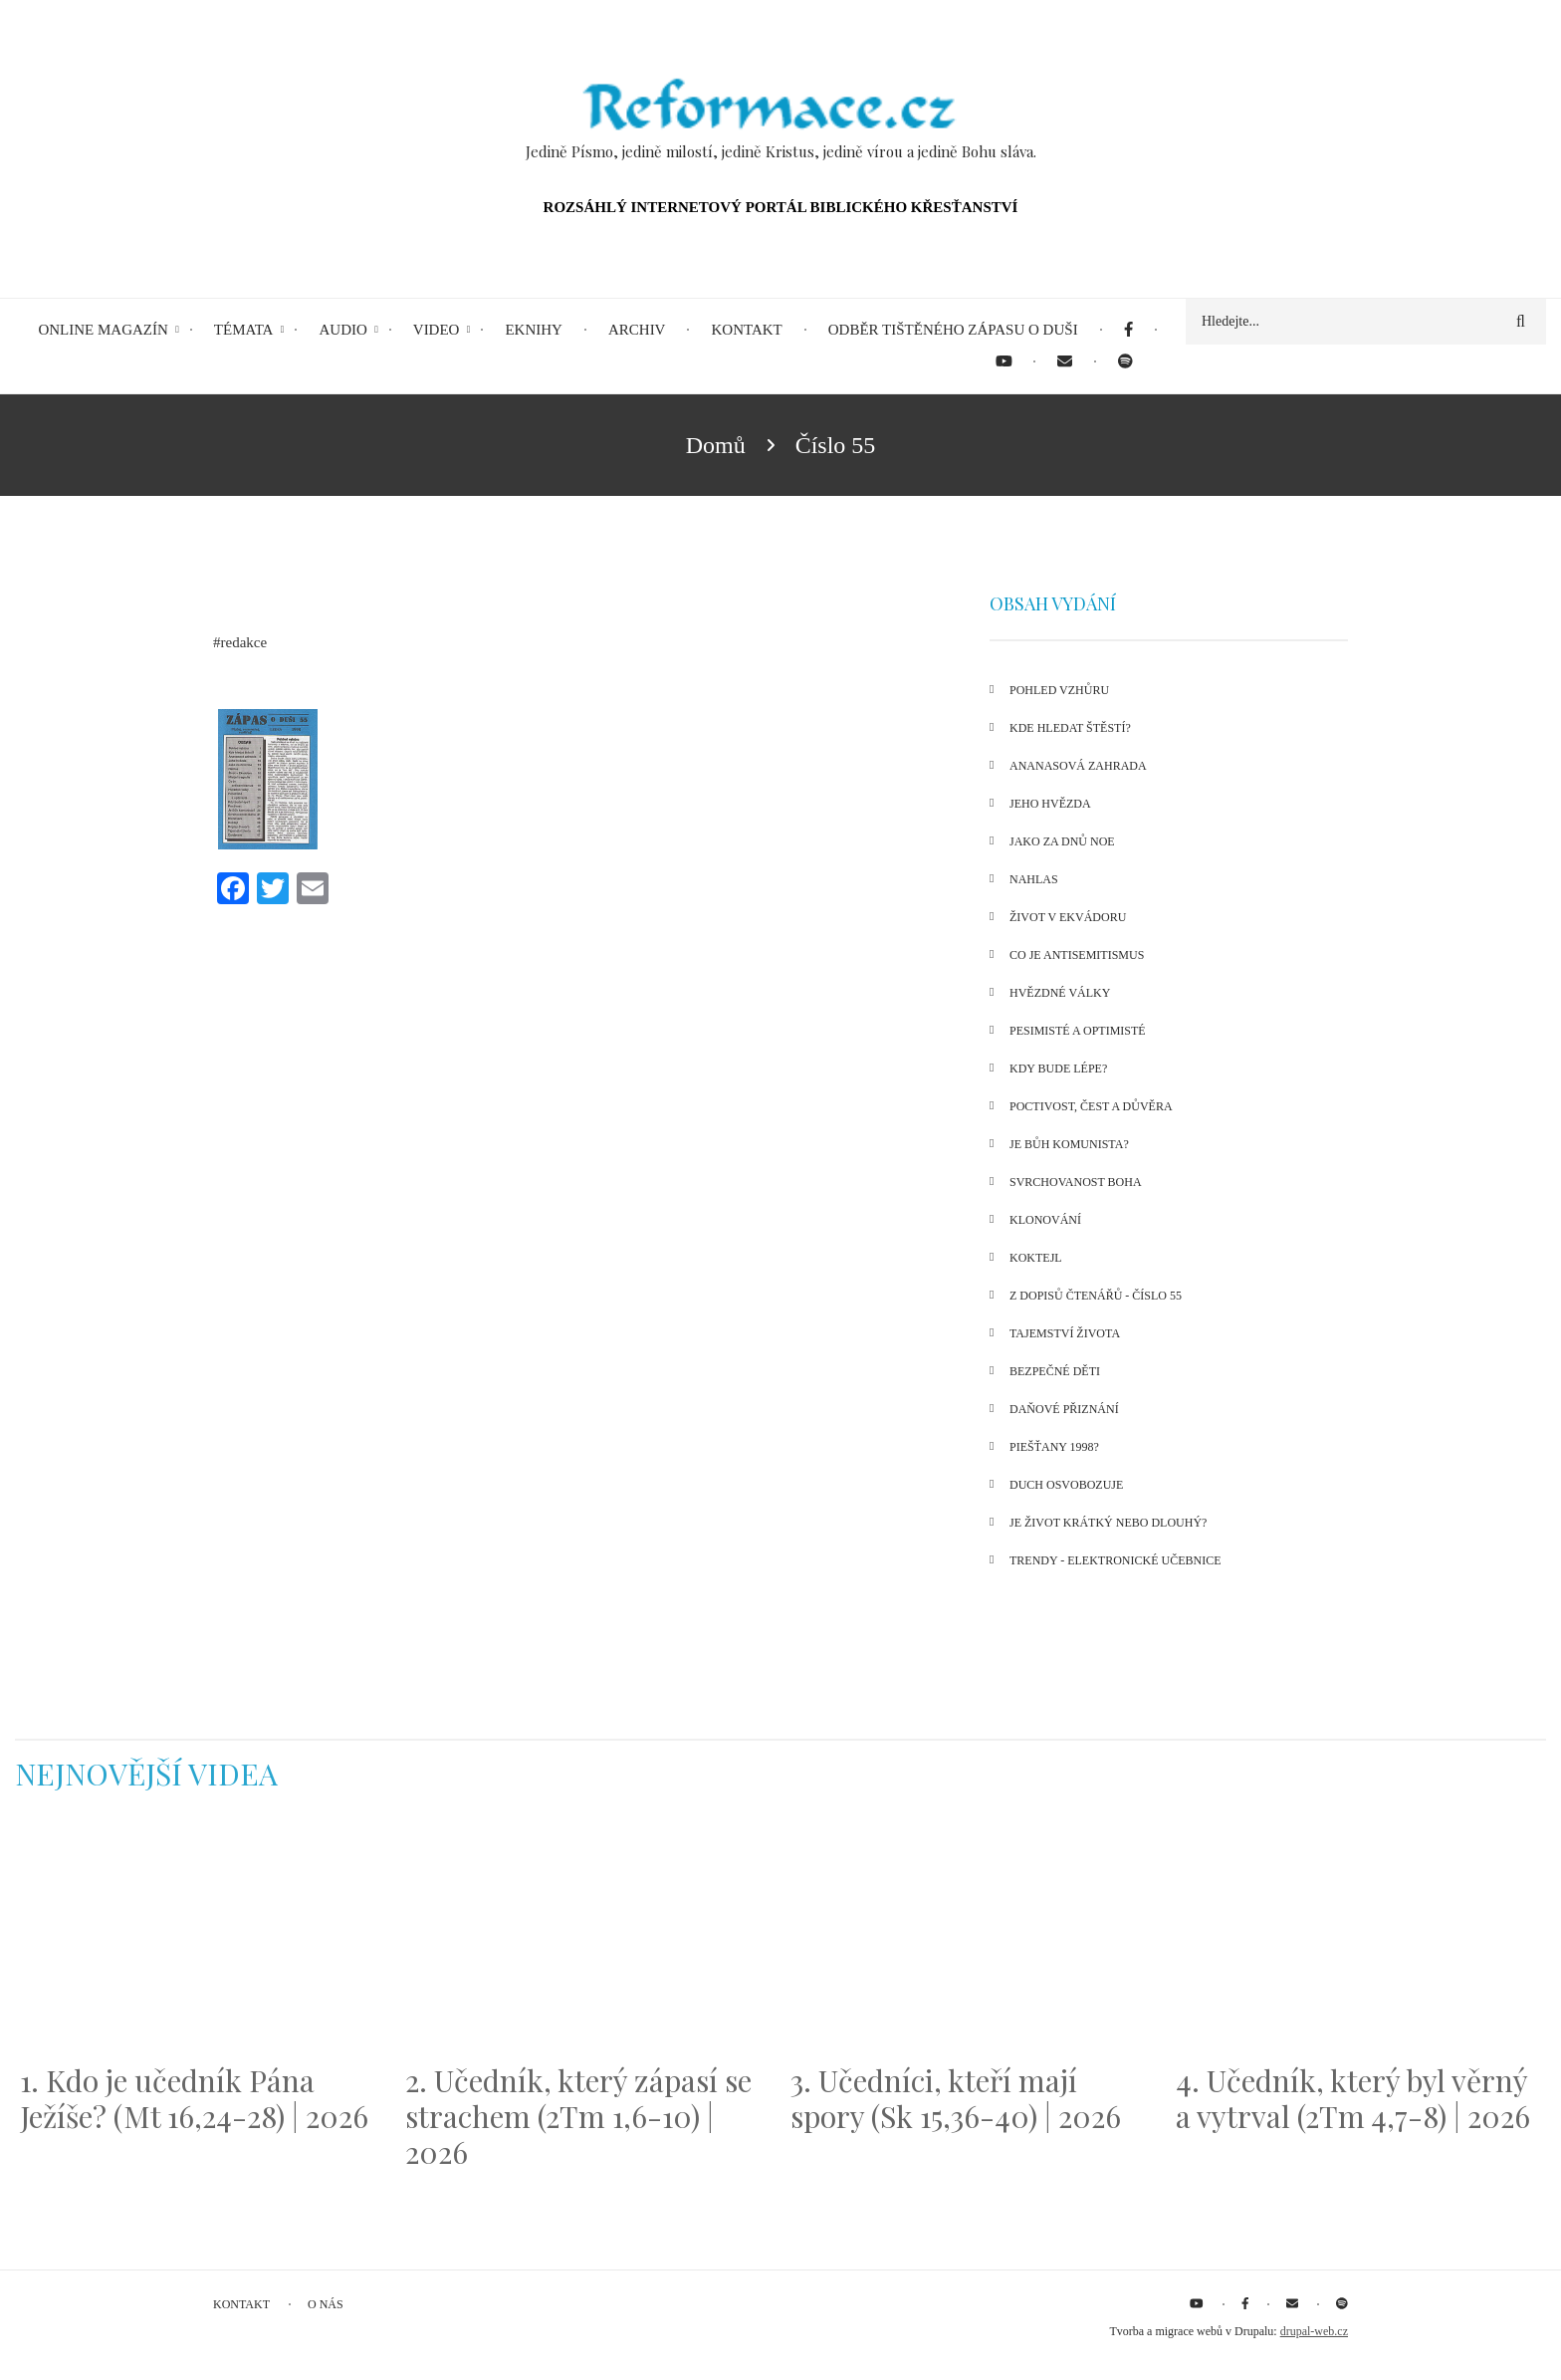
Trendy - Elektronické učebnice (1115, 1560)
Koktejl (1035, 1258)
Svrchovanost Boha (1075, 1182)
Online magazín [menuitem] (102, 330)
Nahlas (1033, 879)
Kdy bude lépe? (1058, 1068)
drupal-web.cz (1314, 2331)
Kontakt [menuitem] (746, 330)
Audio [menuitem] (342, 330)
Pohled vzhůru (1059, 690)
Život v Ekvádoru (1067, 917)
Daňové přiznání (1064, 1409)
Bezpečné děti (1054, 1371)
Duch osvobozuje (1066, 1485)
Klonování (1045, 1220)
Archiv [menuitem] (637, 330)
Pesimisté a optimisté (1077, 1031)
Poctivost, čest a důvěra (1091, 1106)
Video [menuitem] (436, 330)
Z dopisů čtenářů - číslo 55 (1095, 1296)
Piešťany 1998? (1054, 1447)
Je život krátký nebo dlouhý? (1108, 1523)
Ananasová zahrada (1078, 766)
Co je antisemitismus (1076, 955)
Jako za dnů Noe (1062, 841)
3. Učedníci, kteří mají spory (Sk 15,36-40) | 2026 (955, 2098)
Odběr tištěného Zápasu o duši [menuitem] (953, 330)
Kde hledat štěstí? (1070, 728)
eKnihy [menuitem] (533, 330)
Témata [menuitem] (244, 330)
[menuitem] (1128, 330)
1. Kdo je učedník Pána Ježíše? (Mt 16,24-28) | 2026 (194, 2098)
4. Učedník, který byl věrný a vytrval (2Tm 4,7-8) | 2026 (1353, 2098)
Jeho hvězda (1050, 804)
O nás (325, 2304)
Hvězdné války (1059, 993)
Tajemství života (1064, 1333)
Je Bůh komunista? (1069, 1144)
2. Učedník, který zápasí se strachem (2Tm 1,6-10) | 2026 (578, 2116)
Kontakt (241, 2304)
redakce (244, 642)
